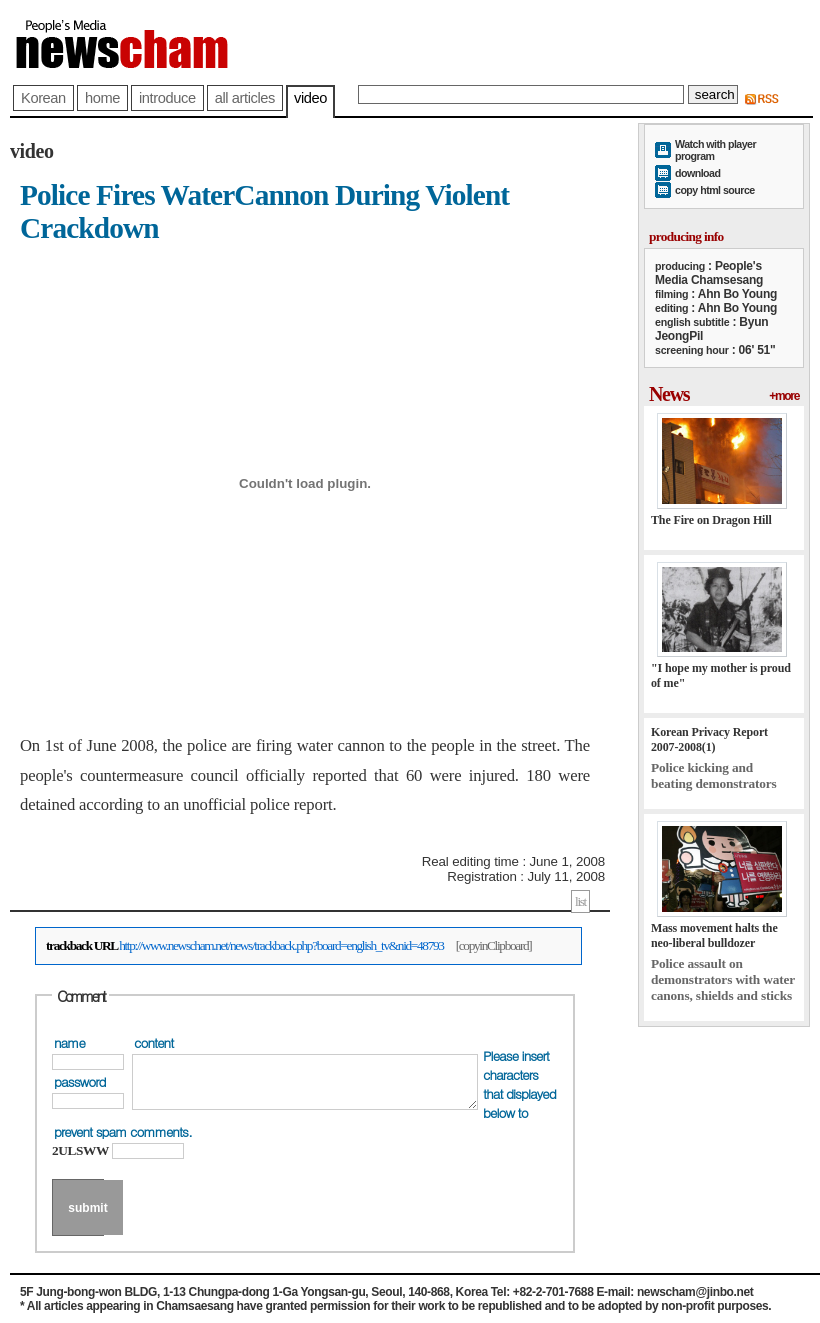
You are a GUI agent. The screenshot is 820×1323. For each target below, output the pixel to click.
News (669, 394)
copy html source (715, 190)
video (310, 98)
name (69, 1042)
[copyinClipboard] (494, 945)
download (697, 173)
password (80, 1081)
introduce (167, 98)
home (102, 98)
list (580, 901)
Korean (43, 98)
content (153, 1042)
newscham (160, 42)
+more (784, 396)
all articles (245, 98)
